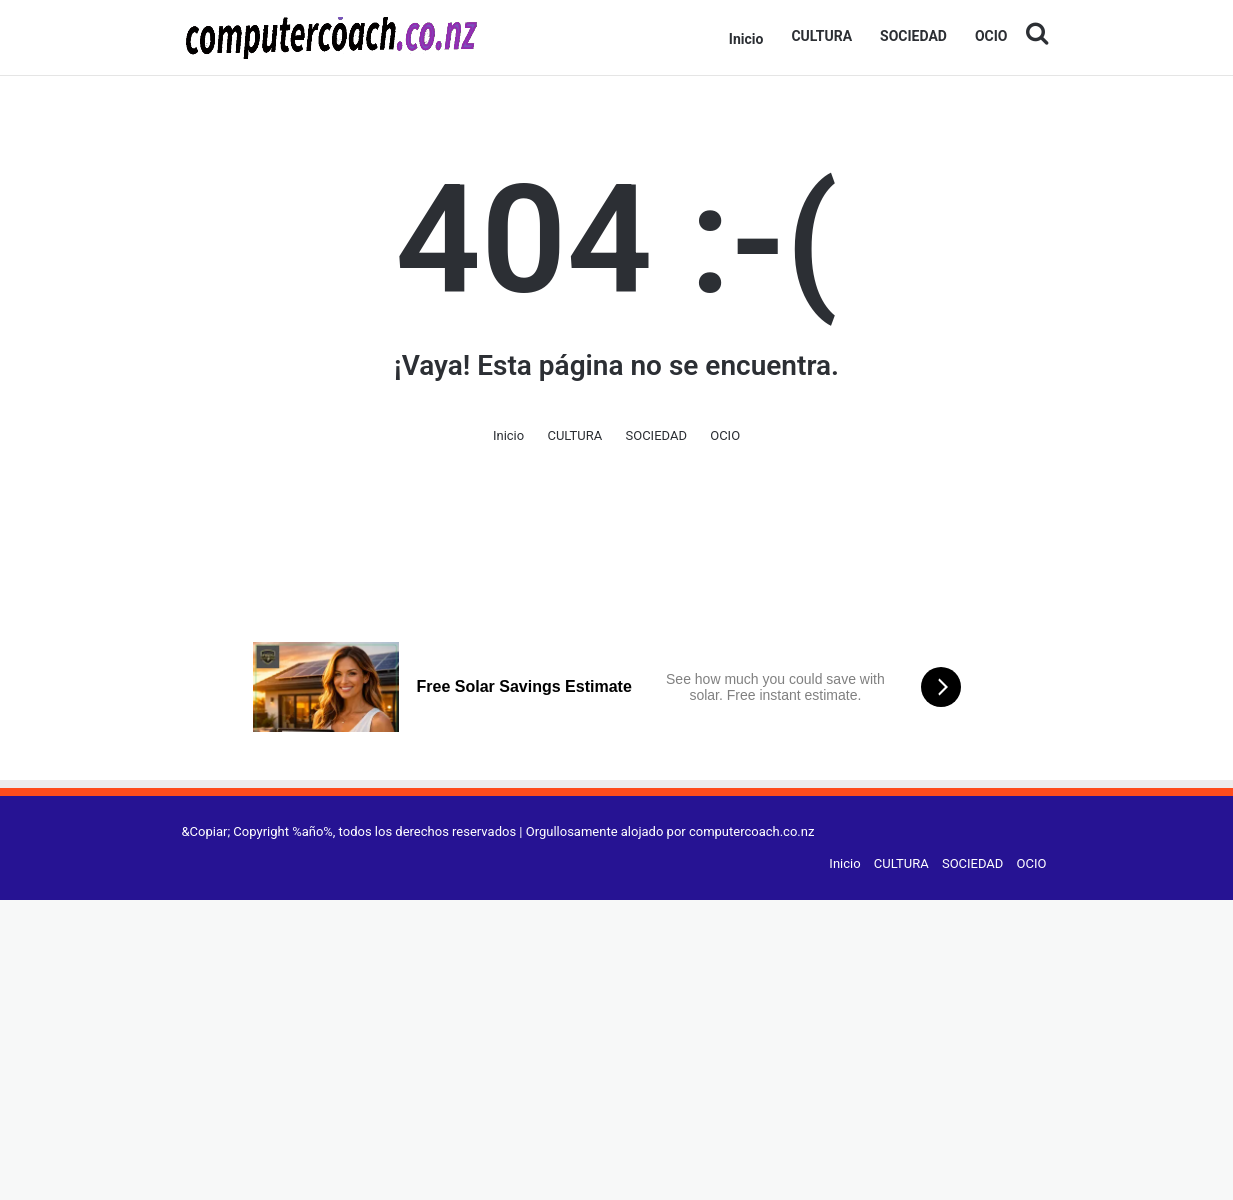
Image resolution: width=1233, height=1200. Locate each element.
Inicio (746, 39)
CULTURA (821, 36)
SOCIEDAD (913, 36)
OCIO (991, 36)
